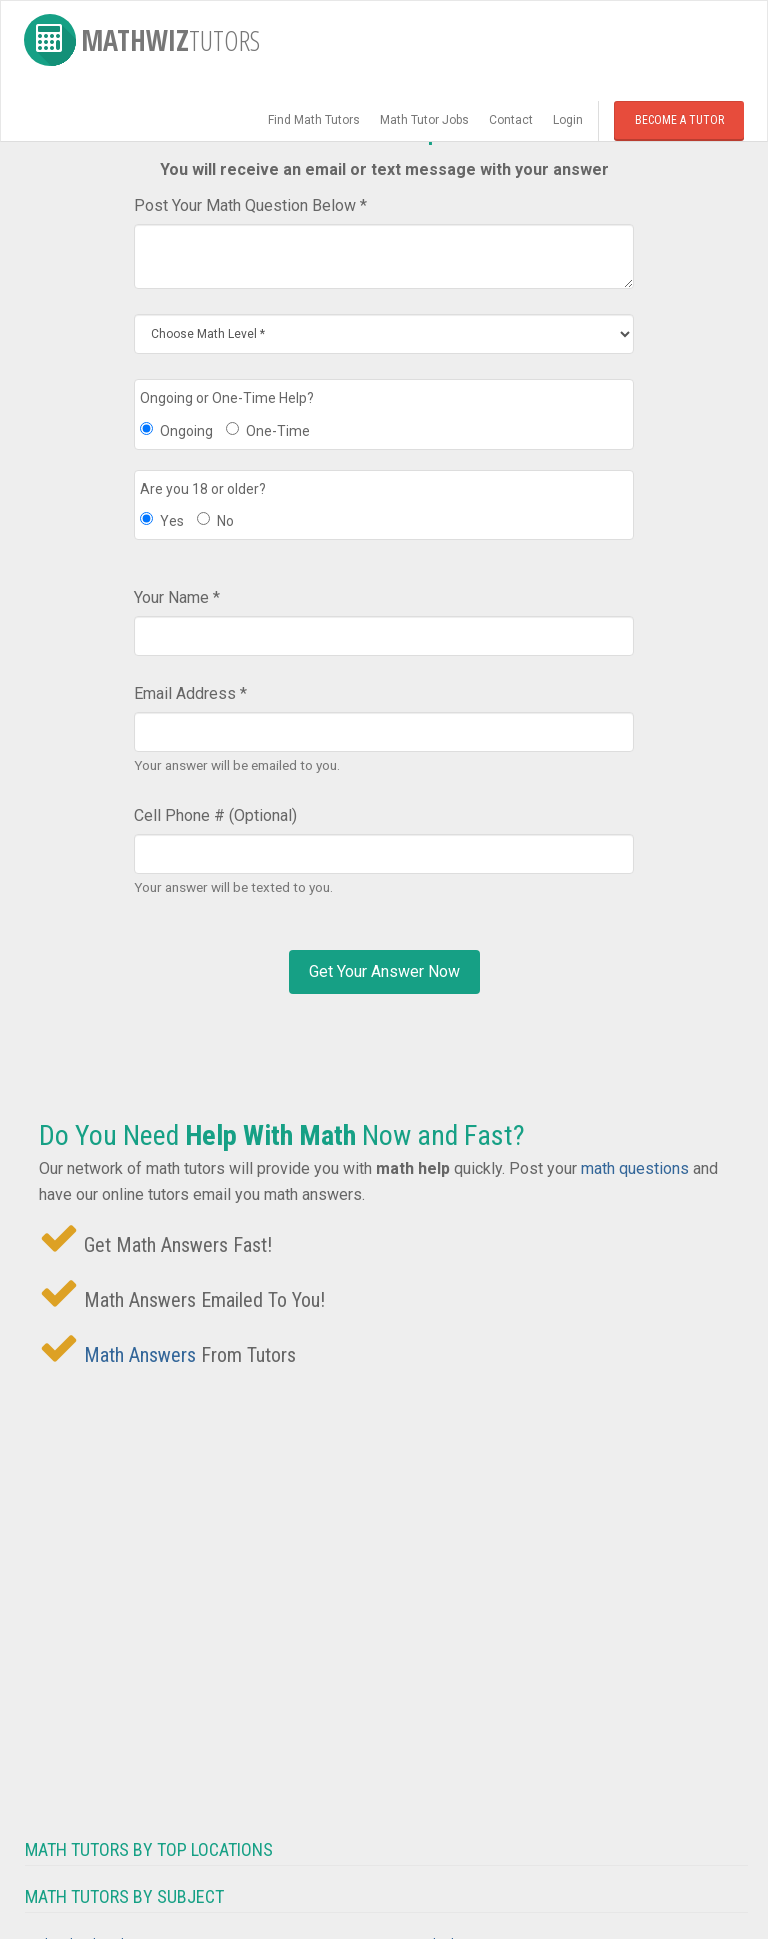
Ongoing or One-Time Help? (227, 398)
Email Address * (190, 693)
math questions (635, 1168)
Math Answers (140, 1355)
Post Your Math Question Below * (250, 205)
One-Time (268, 430)
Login (568, 120)
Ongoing (176, 430)
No (215, 520)
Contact (511, 120)
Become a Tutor (679, 120)
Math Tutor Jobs (424, 120)
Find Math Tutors (314, 120)
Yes (162, 520)
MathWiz (142, 40)
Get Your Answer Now (384, 971)
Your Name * (177, 597)
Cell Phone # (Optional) (215, 815)
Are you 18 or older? (203, 489)
